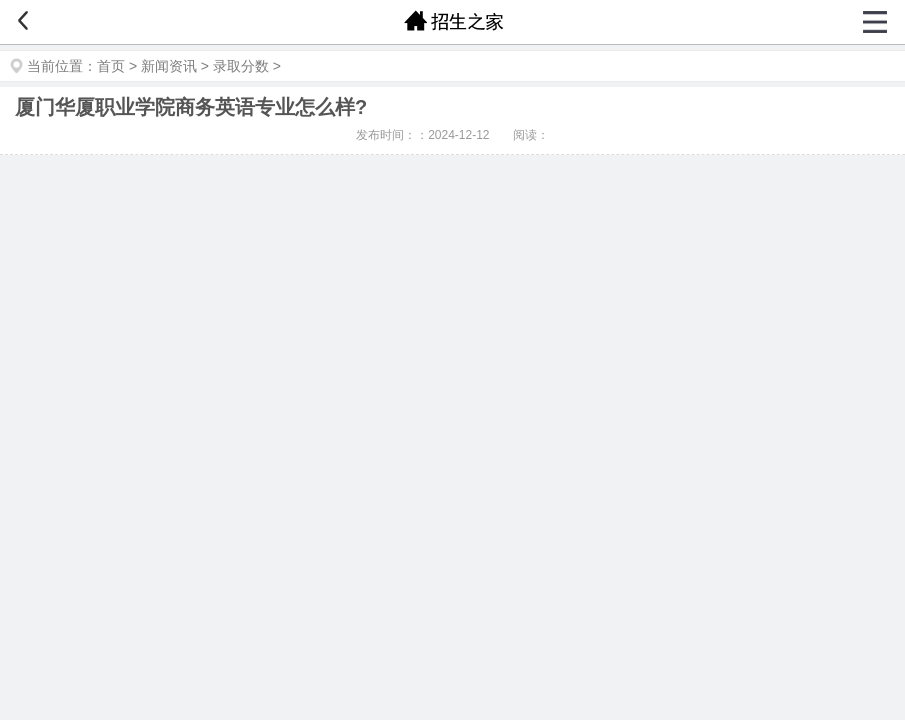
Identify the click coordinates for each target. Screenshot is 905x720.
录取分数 (241, 66)
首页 (111, 66)
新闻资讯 (169, 66)
